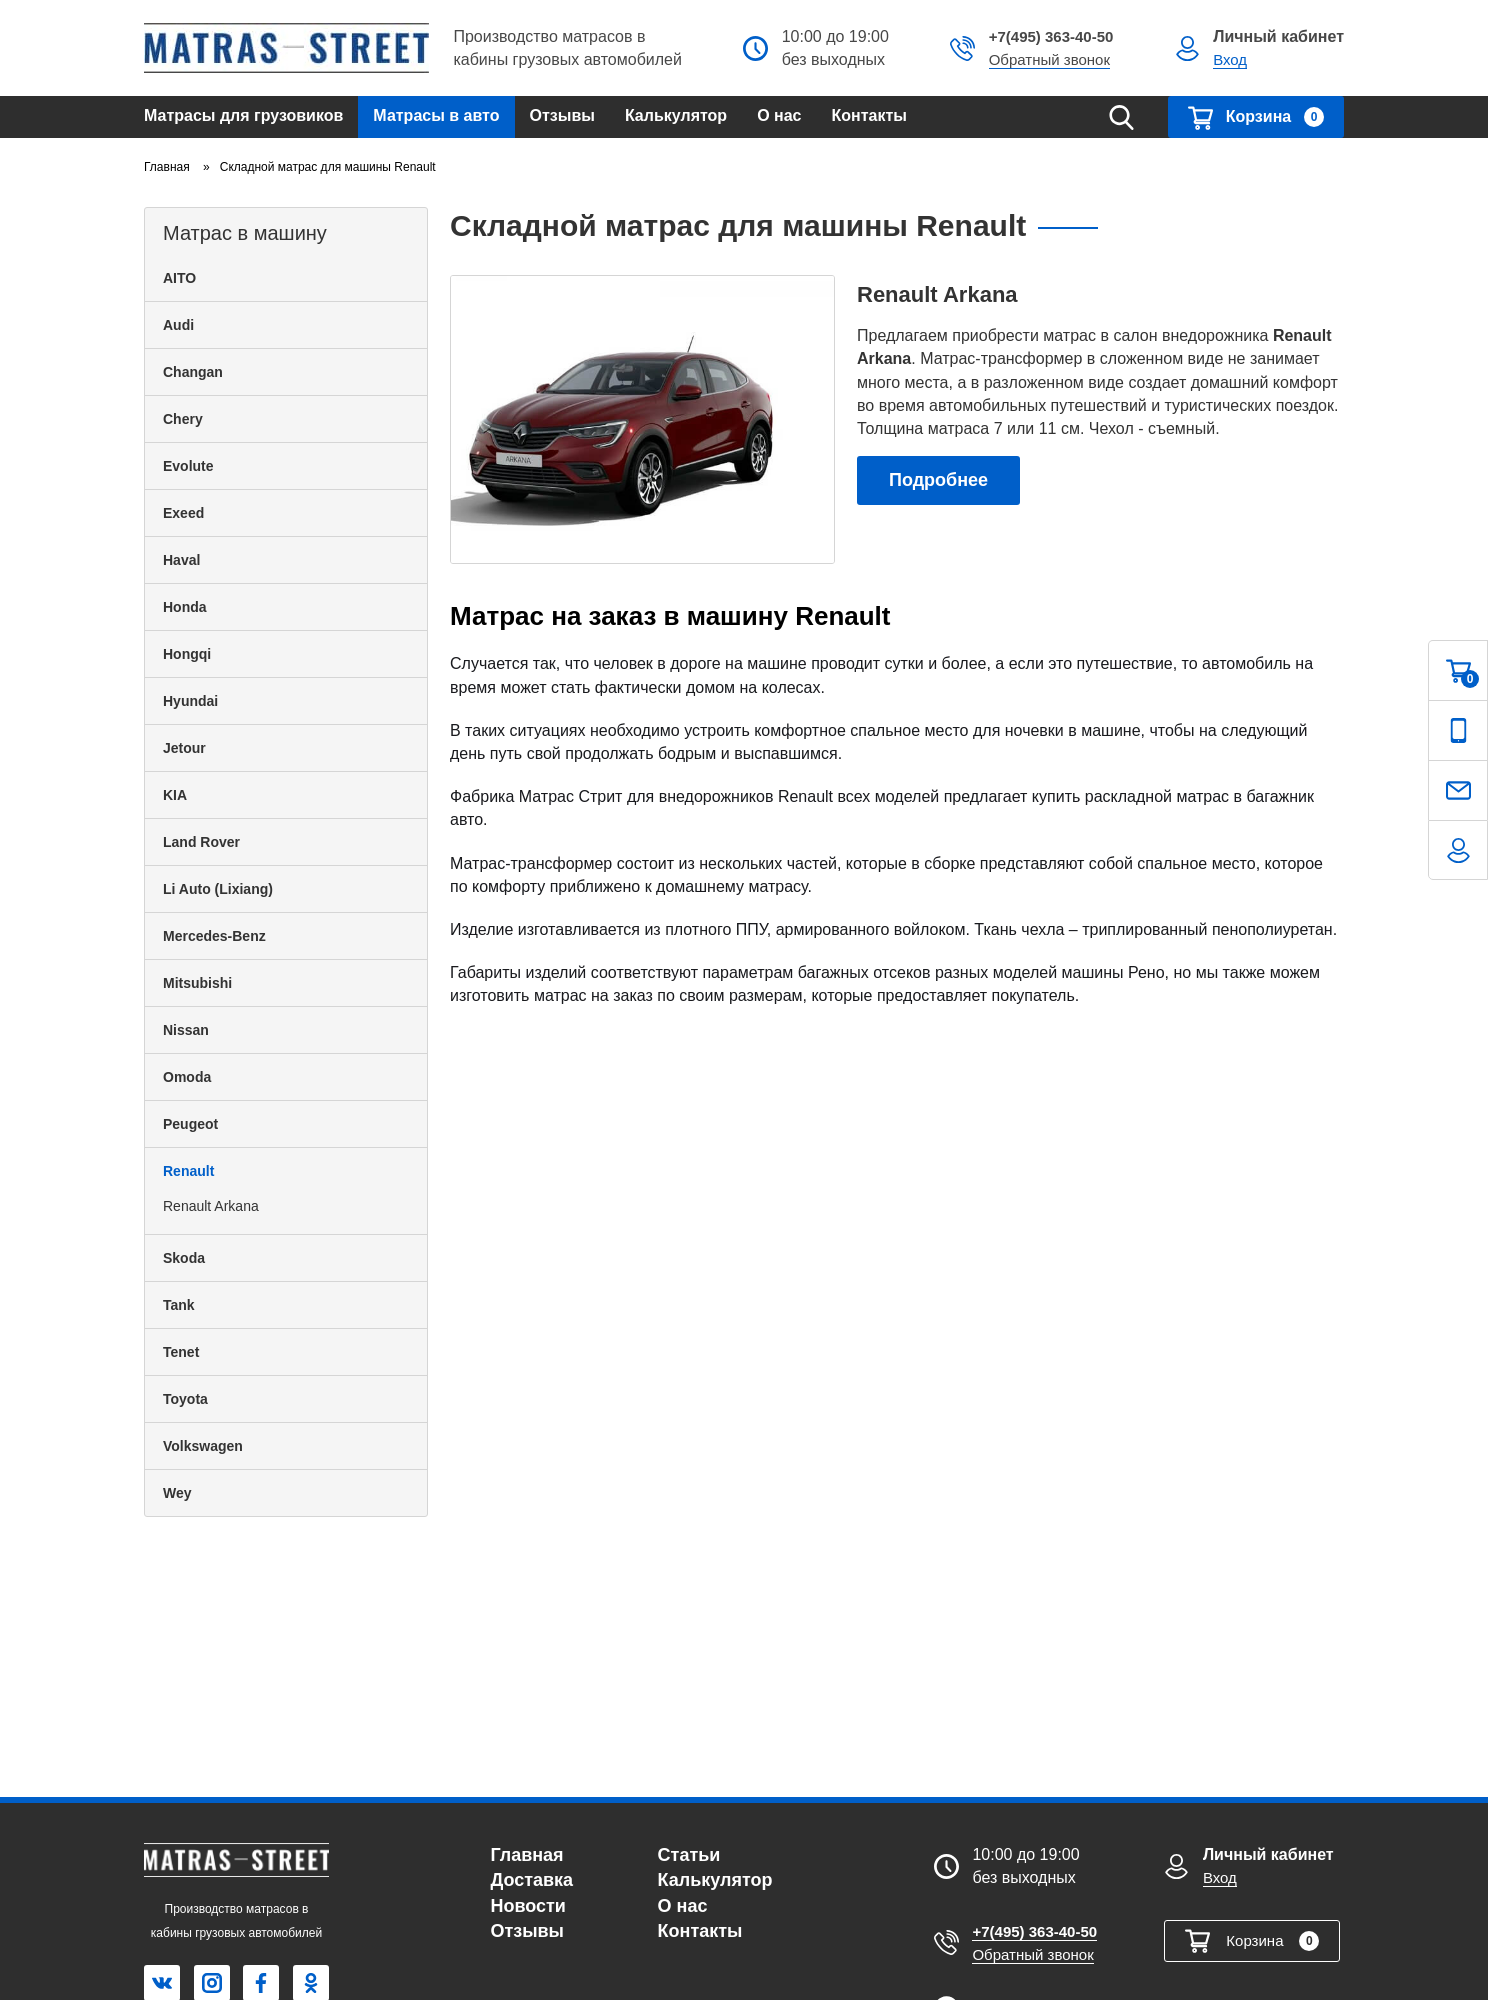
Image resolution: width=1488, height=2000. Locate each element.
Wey (177, 1493)
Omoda (187, 1077)
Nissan (186, 1030)
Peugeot (190, 1124)
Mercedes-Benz (214, 936)
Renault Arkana (211, 1206)
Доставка (531, 1880)
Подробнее (938, 480)
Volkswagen (203, 1446)
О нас (779, 115)
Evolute (188, 466)
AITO (179, 278)
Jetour (184, 748)
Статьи (689, 1855)
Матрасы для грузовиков (243, 115)
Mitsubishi (197, 983)
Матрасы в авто (436, 115)
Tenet (181, 1352)
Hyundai (190, 701)
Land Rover (201, 842)
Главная (526, 1855)
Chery (183, 419)
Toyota (185, 1399)
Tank (179, 1305)
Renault (188, 1171)
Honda (185, 607)
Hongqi (187, 654)
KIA (175, 795)
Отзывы (562, 115)
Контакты (869, 115)
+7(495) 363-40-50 (1051, 36)
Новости (527, 1906)
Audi (178, 325)
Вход (1230, 59)
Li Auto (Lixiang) (218, 889)
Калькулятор (676, 115)
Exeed (183, 513)
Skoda (184, 1258)
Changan (193, 372)
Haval (181, 560)
